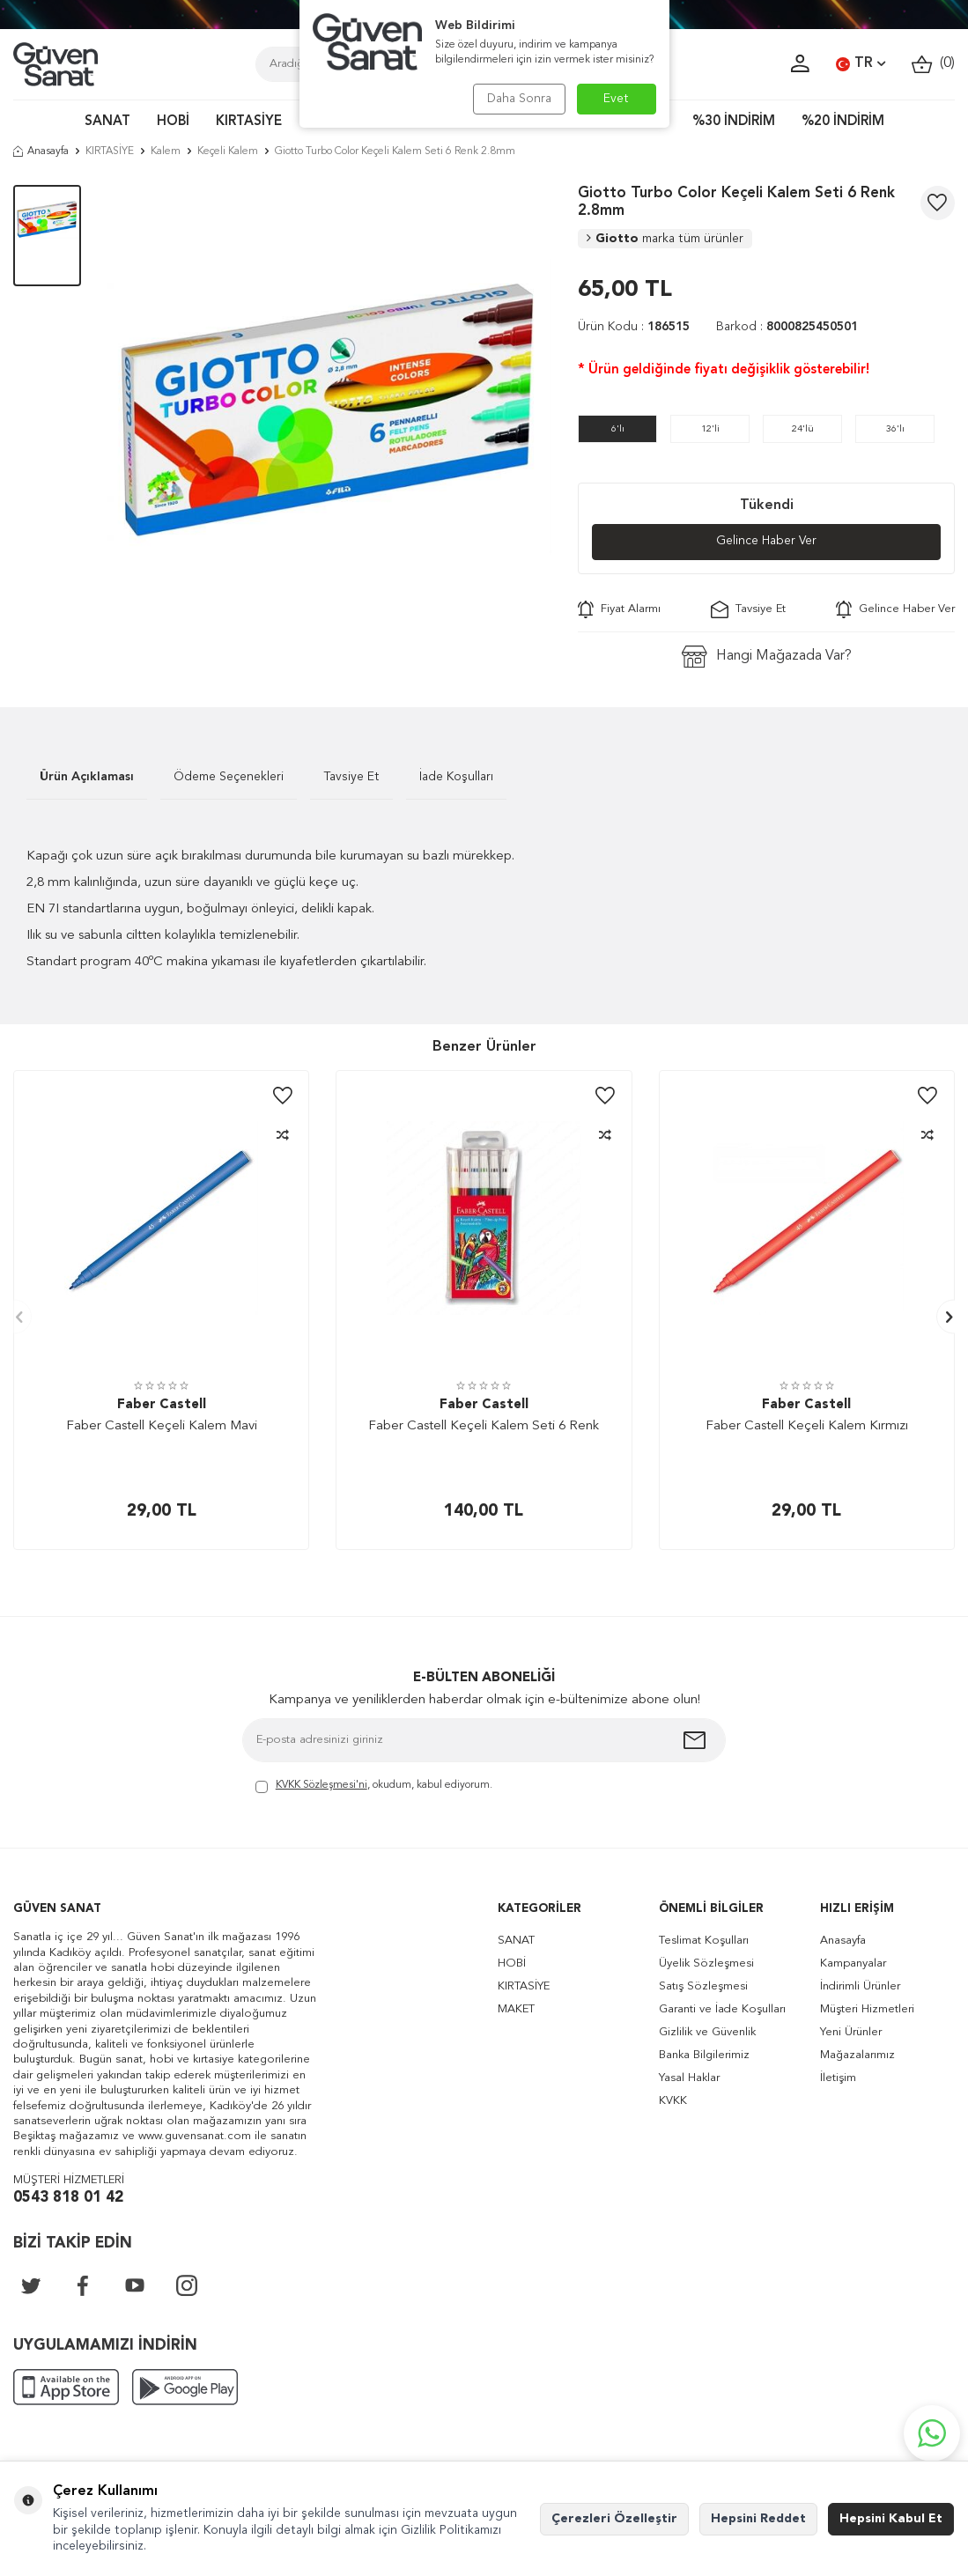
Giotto (665, 239)
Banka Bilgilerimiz (704, 2056)
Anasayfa (41, 151)
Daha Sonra (517, 98)
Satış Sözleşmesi (703, 1987)
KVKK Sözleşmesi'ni (321, 1786)
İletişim (838, 2079)
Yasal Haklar (689, 2079)
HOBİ (173, 122)
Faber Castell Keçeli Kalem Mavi (161, 1427)
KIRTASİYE (249, 122)
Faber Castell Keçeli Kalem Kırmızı (807, 1427)
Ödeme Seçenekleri (229, 777)
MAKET (516, 2010)
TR (860, 64)
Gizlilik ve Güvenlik (707, 2033)
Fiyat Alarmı (619, 609)
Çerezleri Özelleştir (614, 2519)
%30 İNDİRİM (733, 122)
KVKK (673, 2101)
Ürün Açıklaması (87, 777)
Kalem (166, 151)
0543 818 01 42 (68, 2197)
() (933, 64)
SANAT (107, 122)
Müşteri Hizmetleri (867, 2010)
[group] (329, 407)
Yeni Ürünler (851, 2033)
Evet (616, 98)
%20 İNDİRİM (843, 122)
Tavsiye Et (748, 609)
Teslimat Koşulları (704, 1941)
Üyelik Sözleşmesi (706, 1964)
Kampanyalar (853, 1964)
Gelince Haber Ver (766, 541)
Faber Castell (161, 1405)
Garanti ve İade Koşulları (722, 2010)
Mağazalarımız (857, 2056)
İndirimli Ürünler (860, 1987)
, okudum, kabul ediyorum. (373, 1787)
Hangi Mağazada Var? (767, 657)
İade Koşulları (456, 777)
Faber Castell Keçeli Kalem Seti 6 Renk (483, 1427)
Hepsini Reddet (758, 2519)
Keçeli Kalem (227, 151)
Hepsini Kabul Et (890, 2519)
